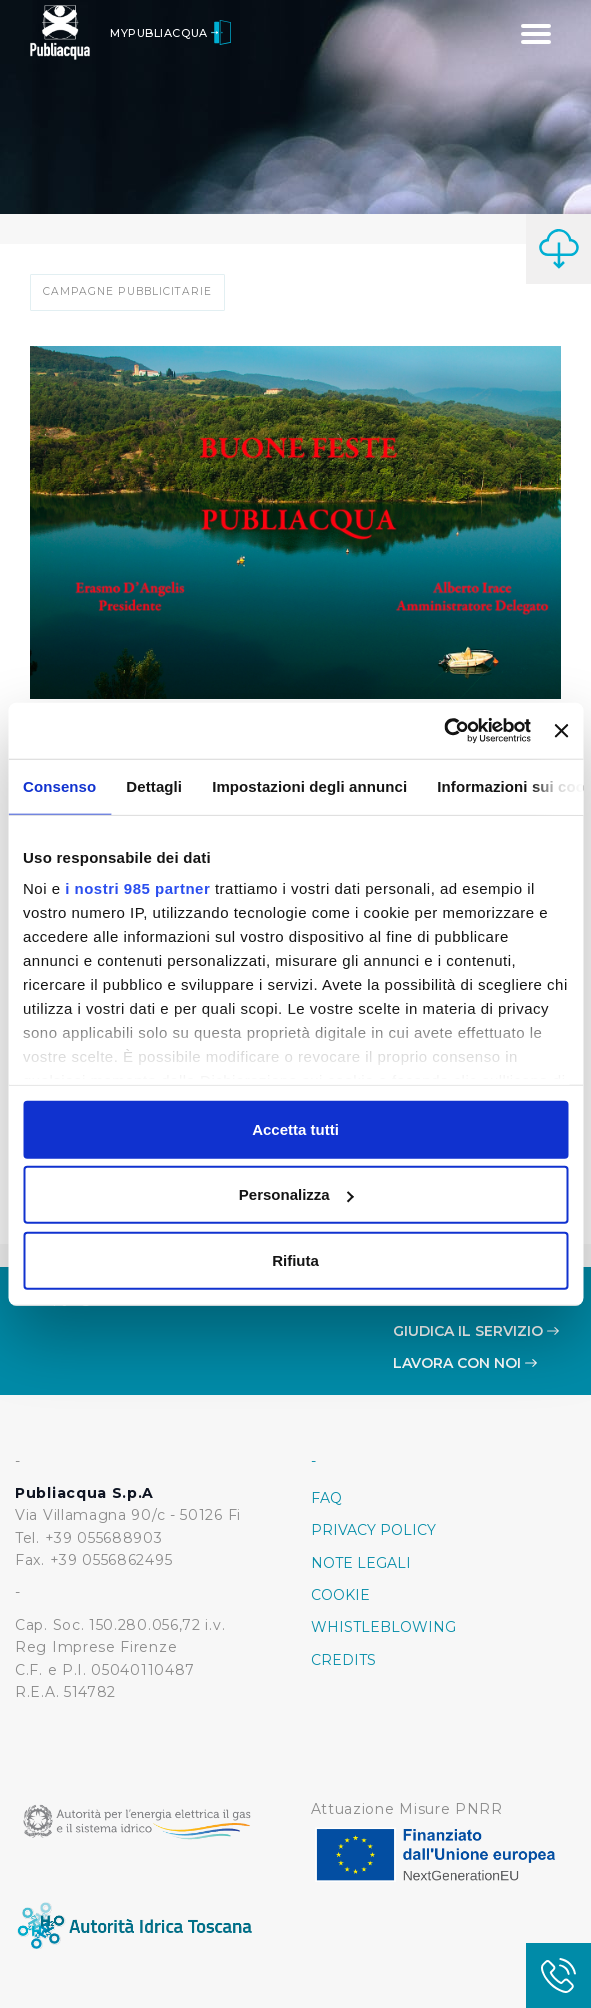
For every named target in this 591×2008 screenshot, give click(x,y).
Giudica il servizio (476, 1331)
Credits (343, 1660)
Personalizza (296, 1194)
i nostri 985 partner (137, 888)
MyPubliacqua (170, 33)
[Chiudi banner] (561, 731)
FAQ (326, 1498)
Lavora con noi (465, 1363)
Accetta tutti (295, 1128)
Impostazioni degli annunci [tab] (309, 785)
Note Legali (361, 1563)
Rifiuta (295, 1259)
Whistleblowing (383, 1627)
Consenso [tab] (59, 785)
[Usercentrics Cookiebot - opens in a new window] (443, 731)
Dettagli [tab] (154, 785)
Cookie (340, 1595)
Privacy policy (373, 1530)
